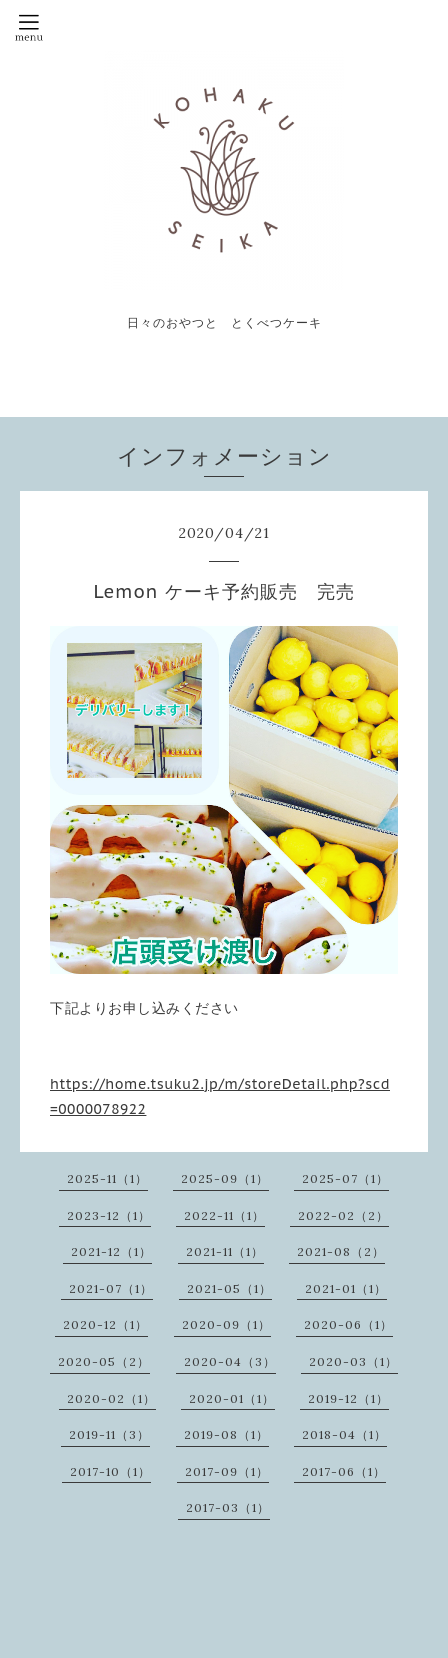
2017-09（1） (227, 1471)
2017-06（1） (344, 1471)
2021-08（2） (341, 1251)
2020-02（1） (111, 1398)
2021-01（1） (346, 1288)
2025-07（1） (345, 1178)
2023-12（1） (109, 1215)
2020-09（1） (226, 1324)
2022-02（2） (343, 1215)
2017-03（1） (228, 1507)
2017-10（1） (110, 1471)
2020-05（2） (104, 1361)
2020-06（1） (348, 1324)
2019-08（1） (226, 1434)
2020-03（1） (353, 1361)
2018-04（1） (344, 1434)
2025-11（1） (107, 1178)
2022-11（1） (224, 1215)
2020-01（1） (232, 1398)
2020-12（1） (105, 1324)
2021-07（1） (111, 1288)
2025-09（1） (225, 1178)
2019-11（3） (109, 1434)
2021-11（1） (225, 1251)
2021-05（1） (229, 1288)
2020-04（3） (230, 1361)
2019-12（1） (348, 1398)
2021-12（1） (111, 1251)
